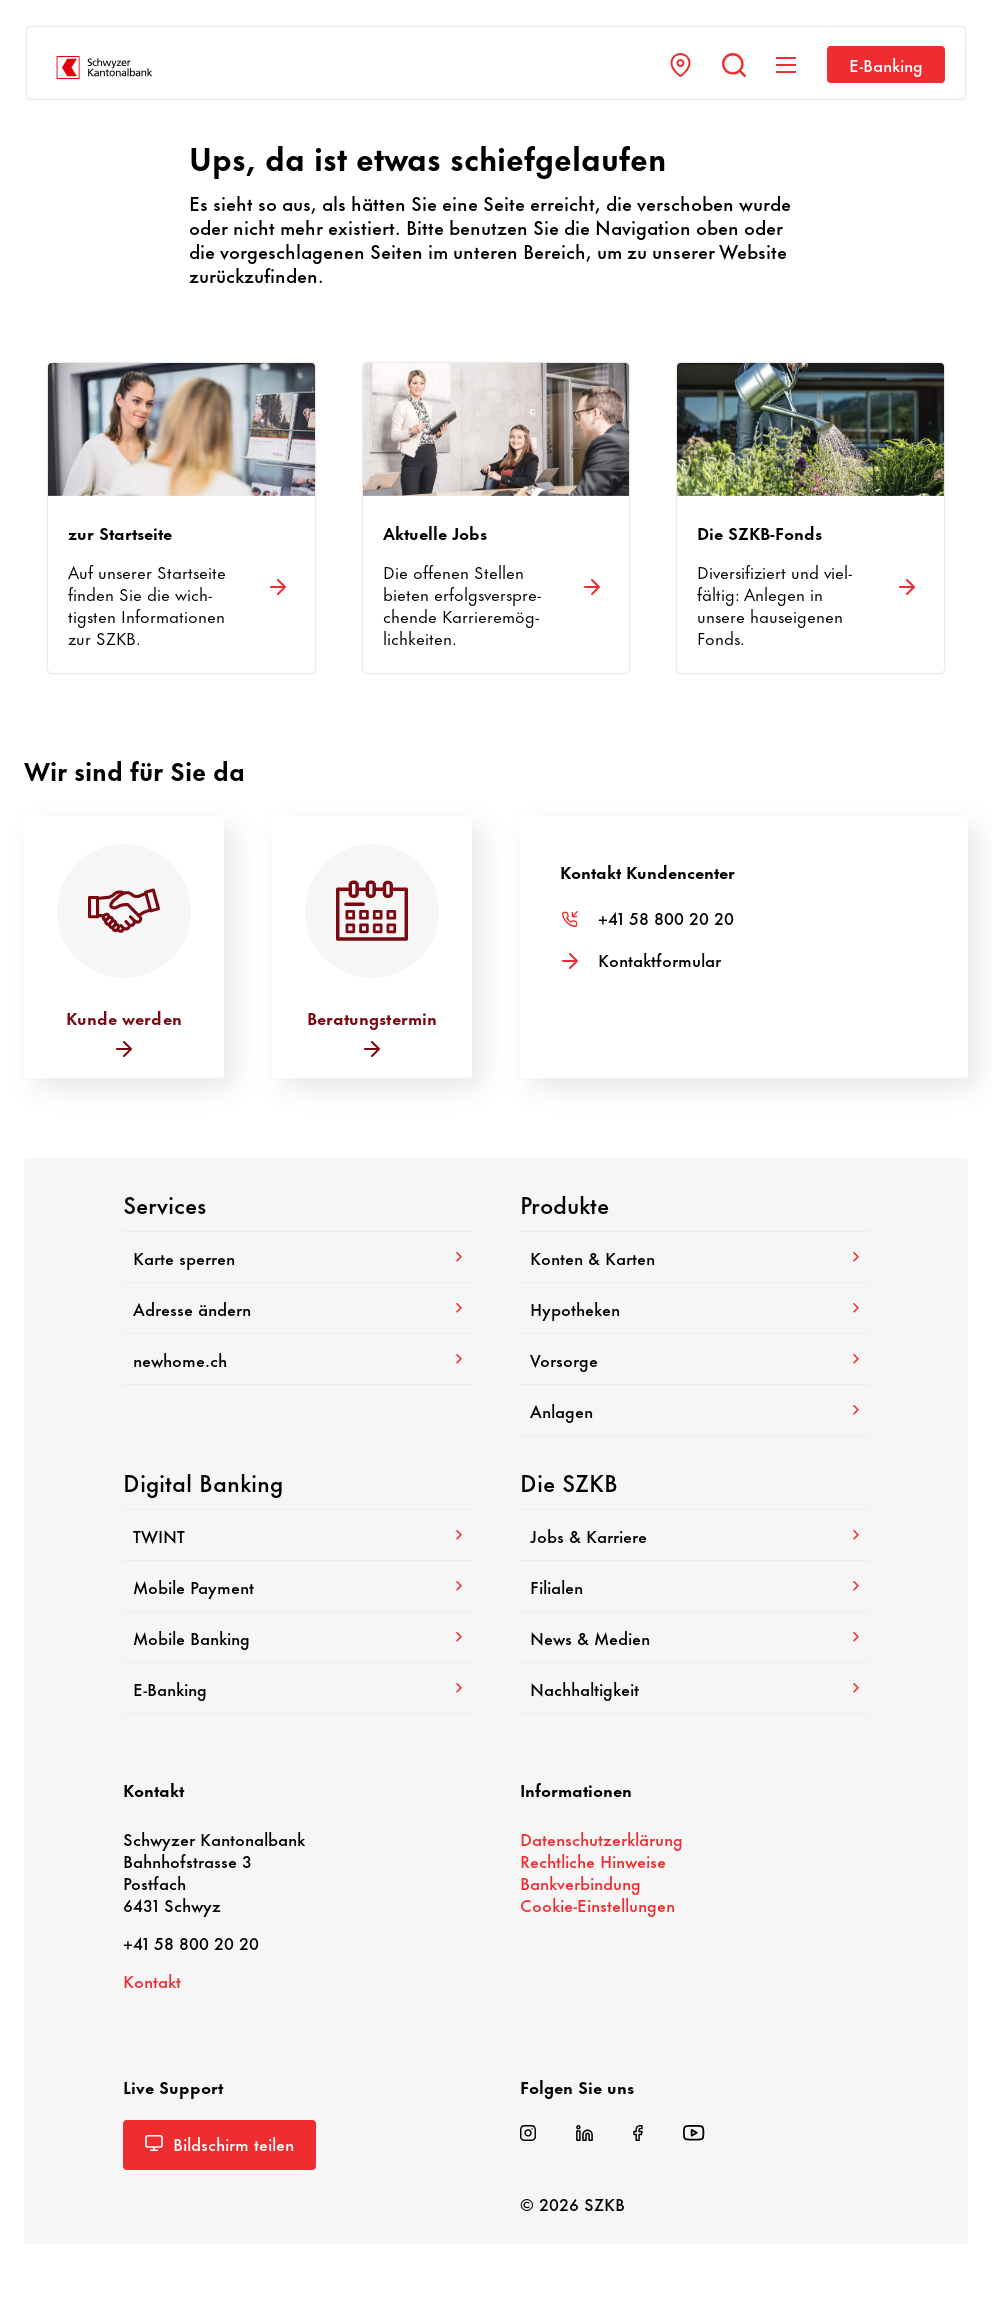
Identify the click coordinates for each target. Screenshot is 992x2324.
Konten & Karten (694, 1257)
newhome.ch (297, 1359)
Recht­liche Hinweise (593, 1860)
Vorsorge (694, 1359)
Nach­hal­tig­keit (694, 1688)
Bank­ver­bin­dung (580, 1882)
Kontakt (152, 1980)
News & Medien (694, 1637)
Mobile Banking (297, 1637)
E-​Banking (886, 64)
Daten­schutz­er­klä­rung (601, 1838)
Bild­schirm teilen (219, 2143)
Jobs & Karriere (694, 1535)
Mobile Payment (297, 1586)
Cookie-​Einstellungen (597, 1904)
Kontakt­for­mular (659, 959)
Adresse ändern (297, 1308)
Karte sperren (297, 1257)
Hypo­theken (694, 1308)
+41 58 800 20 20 (666, 917)
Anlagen (694, 1410)
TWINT (297, 1535)
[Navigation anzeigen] (786, 65)
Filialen (694, 1586)
